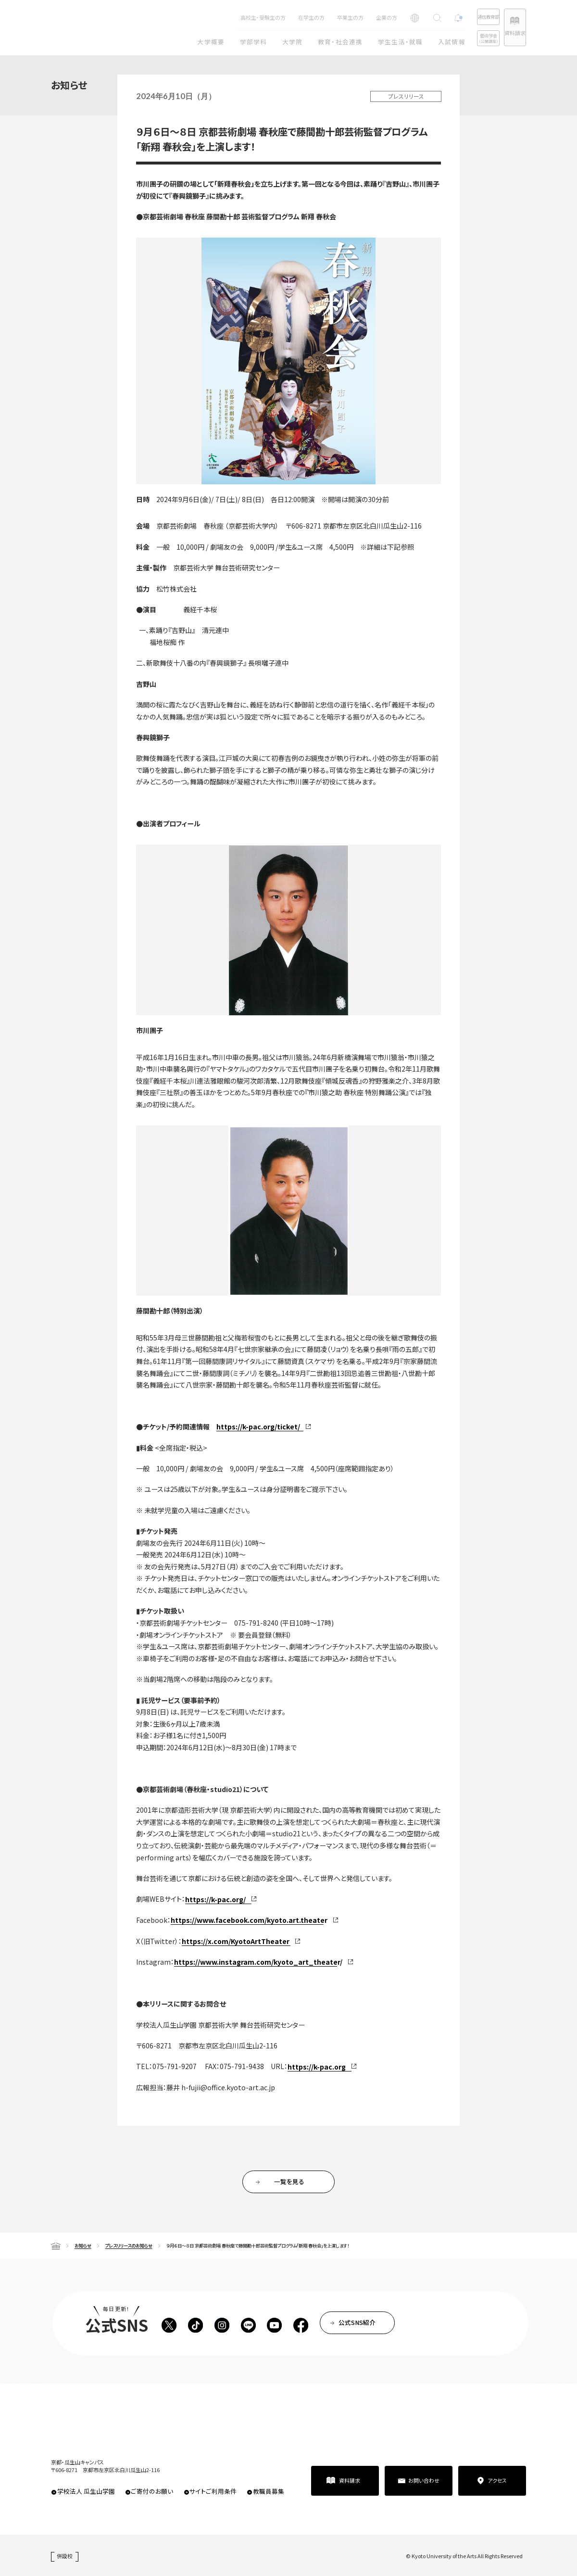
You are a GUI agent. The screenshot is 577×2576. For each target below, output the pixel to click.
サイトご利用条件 (213, 2491)
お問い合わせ (423, 2480)
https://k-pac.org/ (215, 1899)
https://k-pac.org (317, 2066)
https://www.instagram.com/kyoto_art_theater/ (258, 1962)
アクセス (497, 2480)
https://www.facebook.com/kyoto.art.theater (249, 1920)
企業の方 (356, 17)
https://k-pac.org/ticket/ (258, 1426)
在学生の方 (281, 17)
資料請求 (507, 33)
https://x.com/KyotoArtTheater (235, 1941)
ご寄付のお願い (152, 2491)
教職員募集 (268, 2491)
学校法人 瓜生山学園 (86, 2491)
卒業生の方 (320, 17)
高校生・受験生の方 (232, 17)
